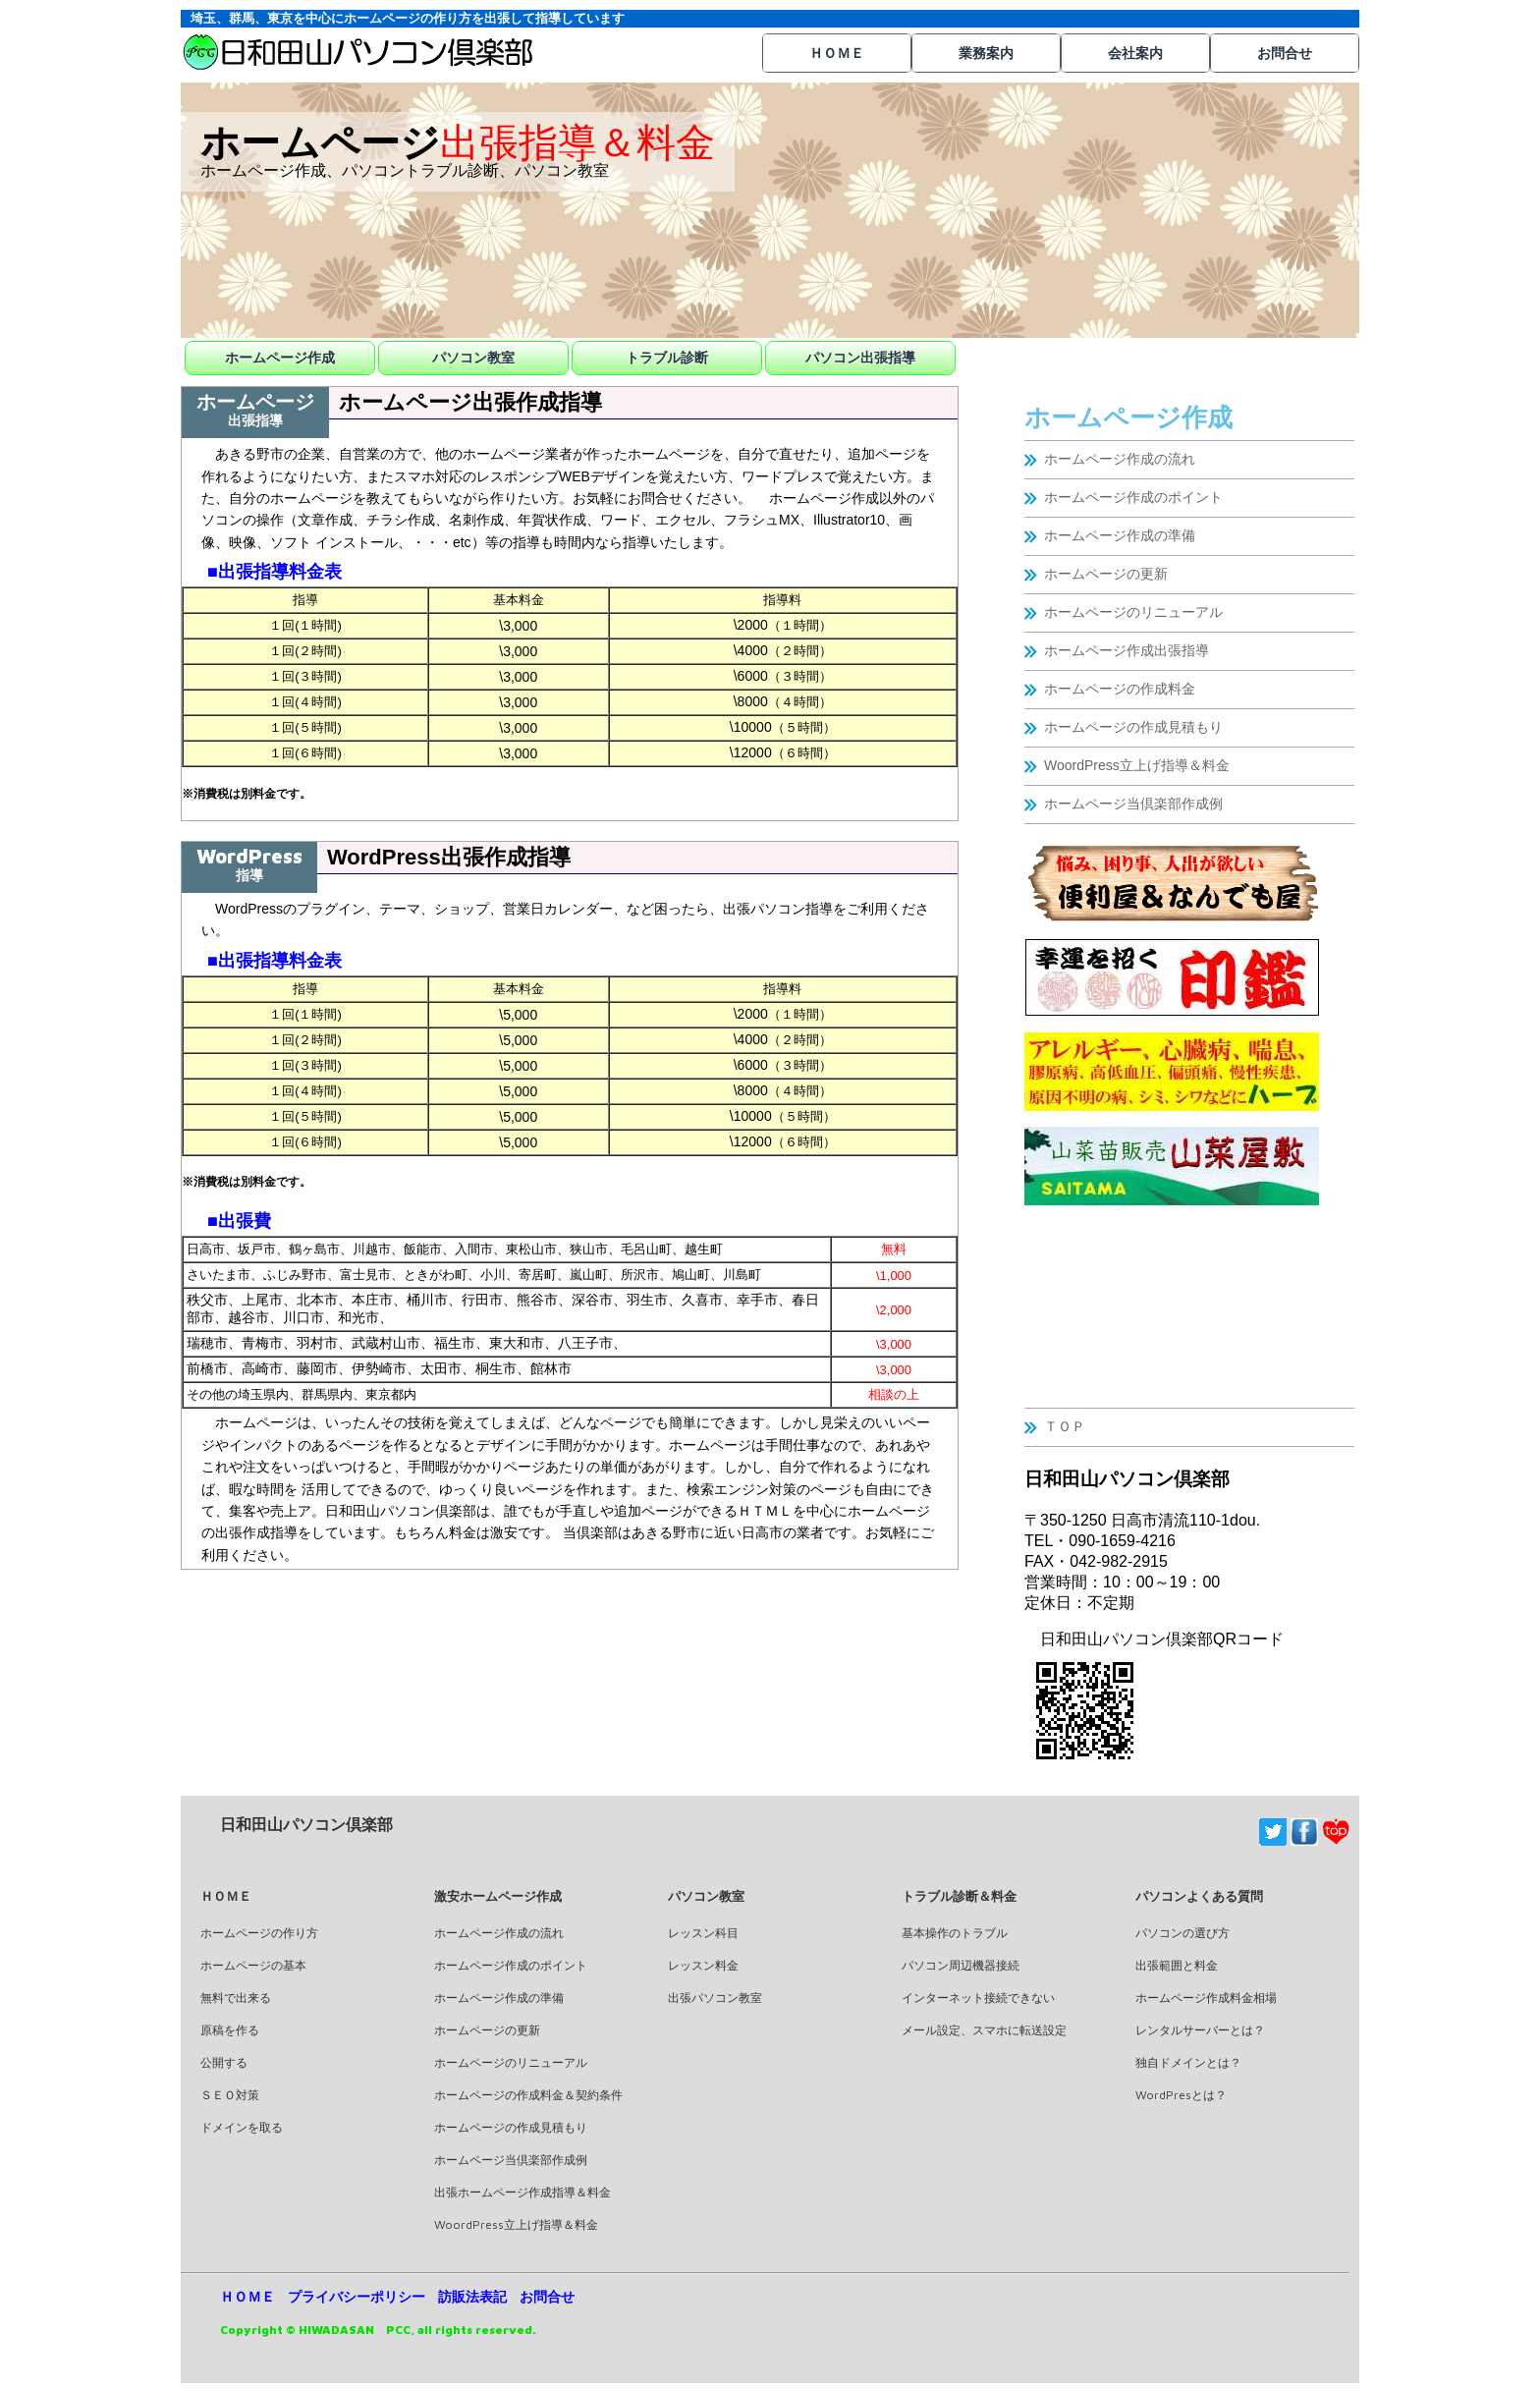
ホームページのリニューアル (1133, 612)
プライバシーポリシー (356, 2296)
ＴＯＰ (1064, 1426)
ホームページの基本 (253, 1965)
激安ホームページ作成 (498, 1896)
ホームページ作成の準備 (1119, 535)
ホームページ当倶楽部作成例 (1133, 803)
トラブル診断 (667, 357)
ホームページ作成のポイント (1133, 497)
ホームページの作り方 (259, 1932)
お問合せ (1284, 53)
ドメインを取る (241, 2127)
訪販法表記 (472, 2296)
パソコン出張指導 (860, 357)
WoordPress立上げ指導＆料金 (1137, 765)
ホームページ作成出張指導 (1126, 650)
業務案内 (986, 53)
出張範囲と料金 (1176, 1965)
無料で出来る (235, 1997)
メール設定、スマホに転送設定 (984, 2030)
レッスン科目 (703, 1932)
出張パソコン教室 (715, 1997)
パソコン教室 (473, 357)
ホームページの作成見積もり (1133, 727)
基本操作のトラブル (955, 1932)
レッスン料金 (703, 1965)
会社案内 (1135, 53)
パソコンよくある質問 (1199, 1896)
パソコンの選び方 (1182, 1932)
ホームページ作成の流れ (1119, 459)
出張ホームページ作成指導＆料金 (522, 2192)
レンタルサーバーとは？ (1200, 2030)
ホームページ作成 (280, 357)
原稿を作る (229, 2030)
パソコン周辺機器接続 (960, 1965)
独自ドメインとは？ (1188, 2062)
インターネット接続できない (978, 1997)
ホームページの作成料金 (1119, 688)
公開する (224, 2062)
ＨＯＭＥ (836, 53)
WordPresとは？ (1181, 2094)
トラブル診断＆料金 (959, 1896)
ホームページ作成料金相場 (1206, 1997)
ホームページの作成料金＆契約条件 (528, 2094)
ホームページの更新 (1106, 574)
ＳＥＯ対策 (229, 2094)
